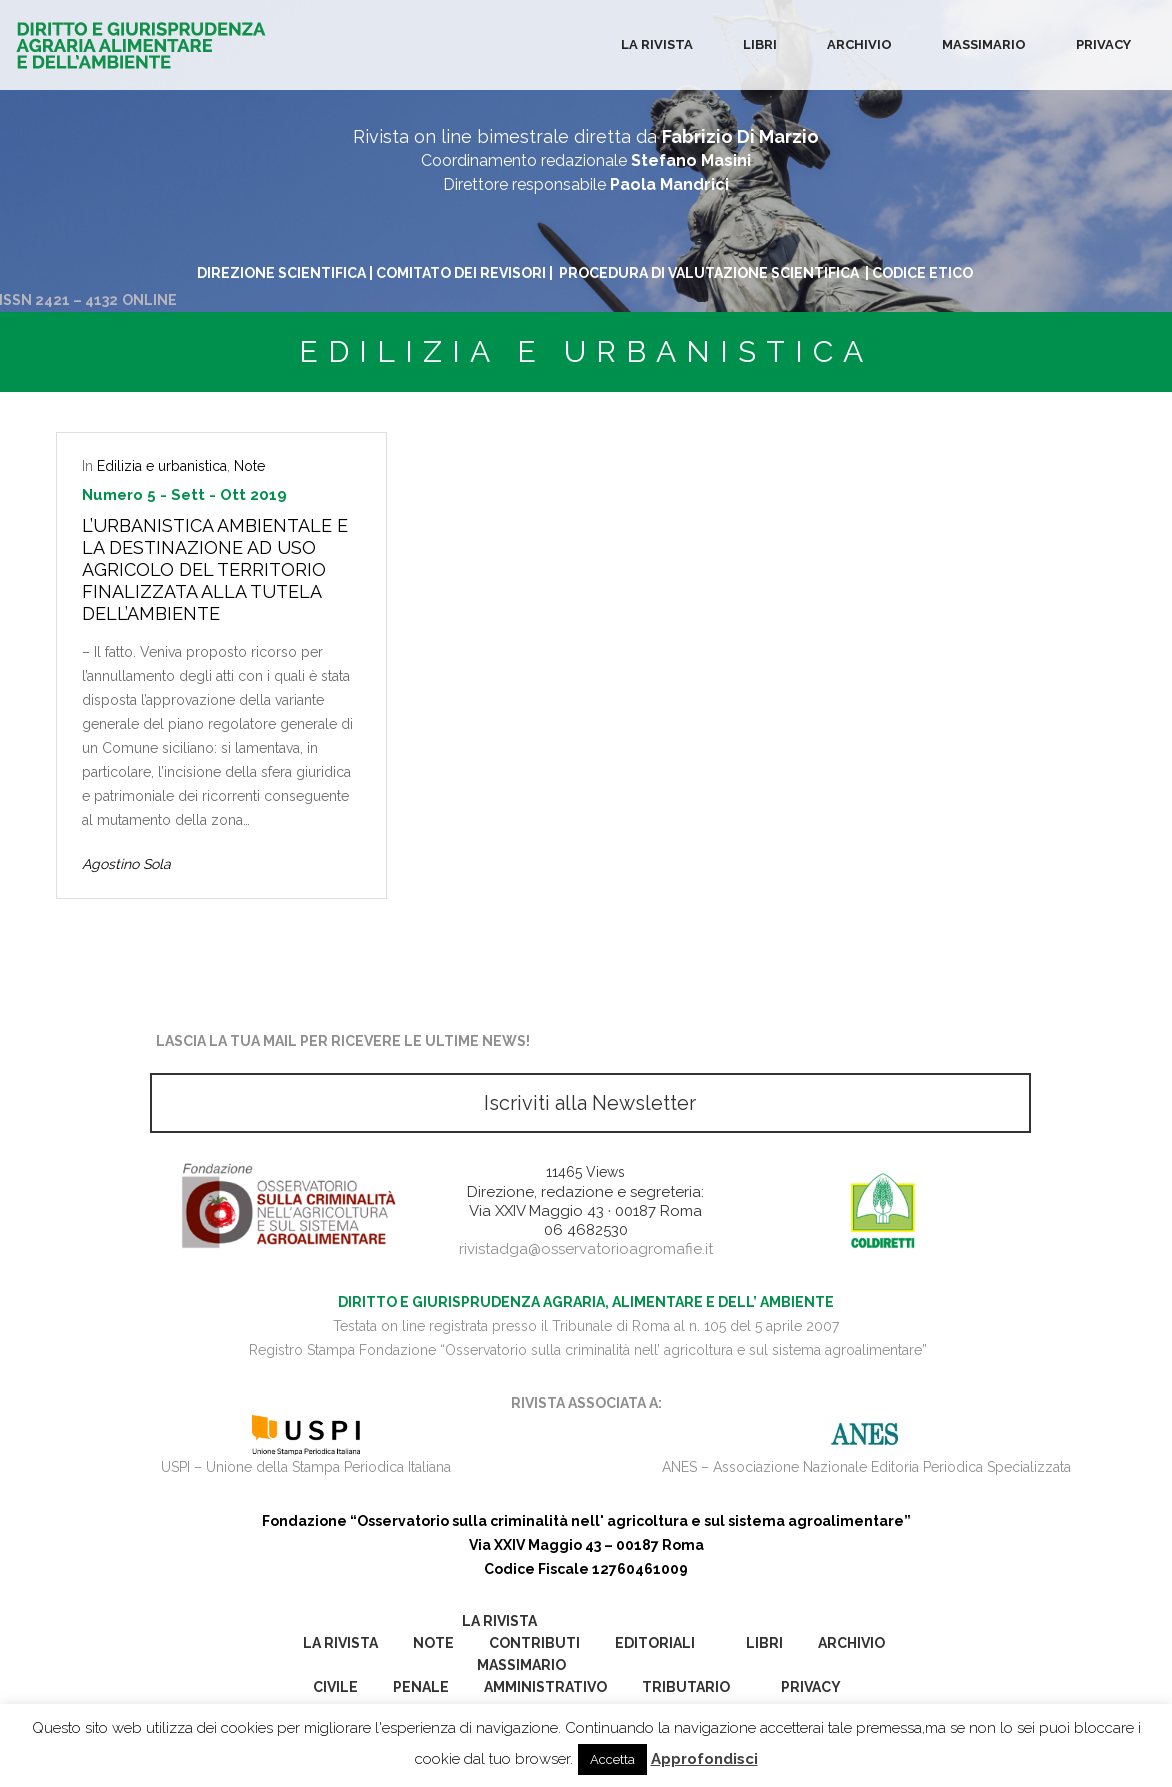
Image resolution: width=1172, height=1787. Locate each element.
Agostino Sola (126, 864)
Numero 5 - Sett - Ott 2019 (184, 495)
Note (249, 466)
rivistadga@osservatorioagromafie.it (586, 1249)
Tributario (686, 1687)
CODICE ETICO (924, 273)
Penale (421, 1687)
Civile (335, 1687)
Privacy (1103, 44)
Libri (760, 44)
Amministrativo (545, 1687)
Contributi (534, 1643)
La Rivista (657, 44)
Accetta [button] (612, 1759)
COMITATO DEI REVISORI (461, 273)
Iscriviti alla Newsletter (590, 1103)
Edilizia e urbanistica (162, 466)
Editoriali (655, 1643)
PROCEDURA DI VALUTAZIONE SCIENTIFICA (710, 273)
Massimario (984, 44)
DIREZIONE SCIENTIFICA (281, 273)
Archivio (859, 44)
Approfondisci (704, 1759)
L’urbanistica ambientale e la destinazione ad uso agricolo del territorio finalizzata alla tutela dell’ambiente (215, 569)
